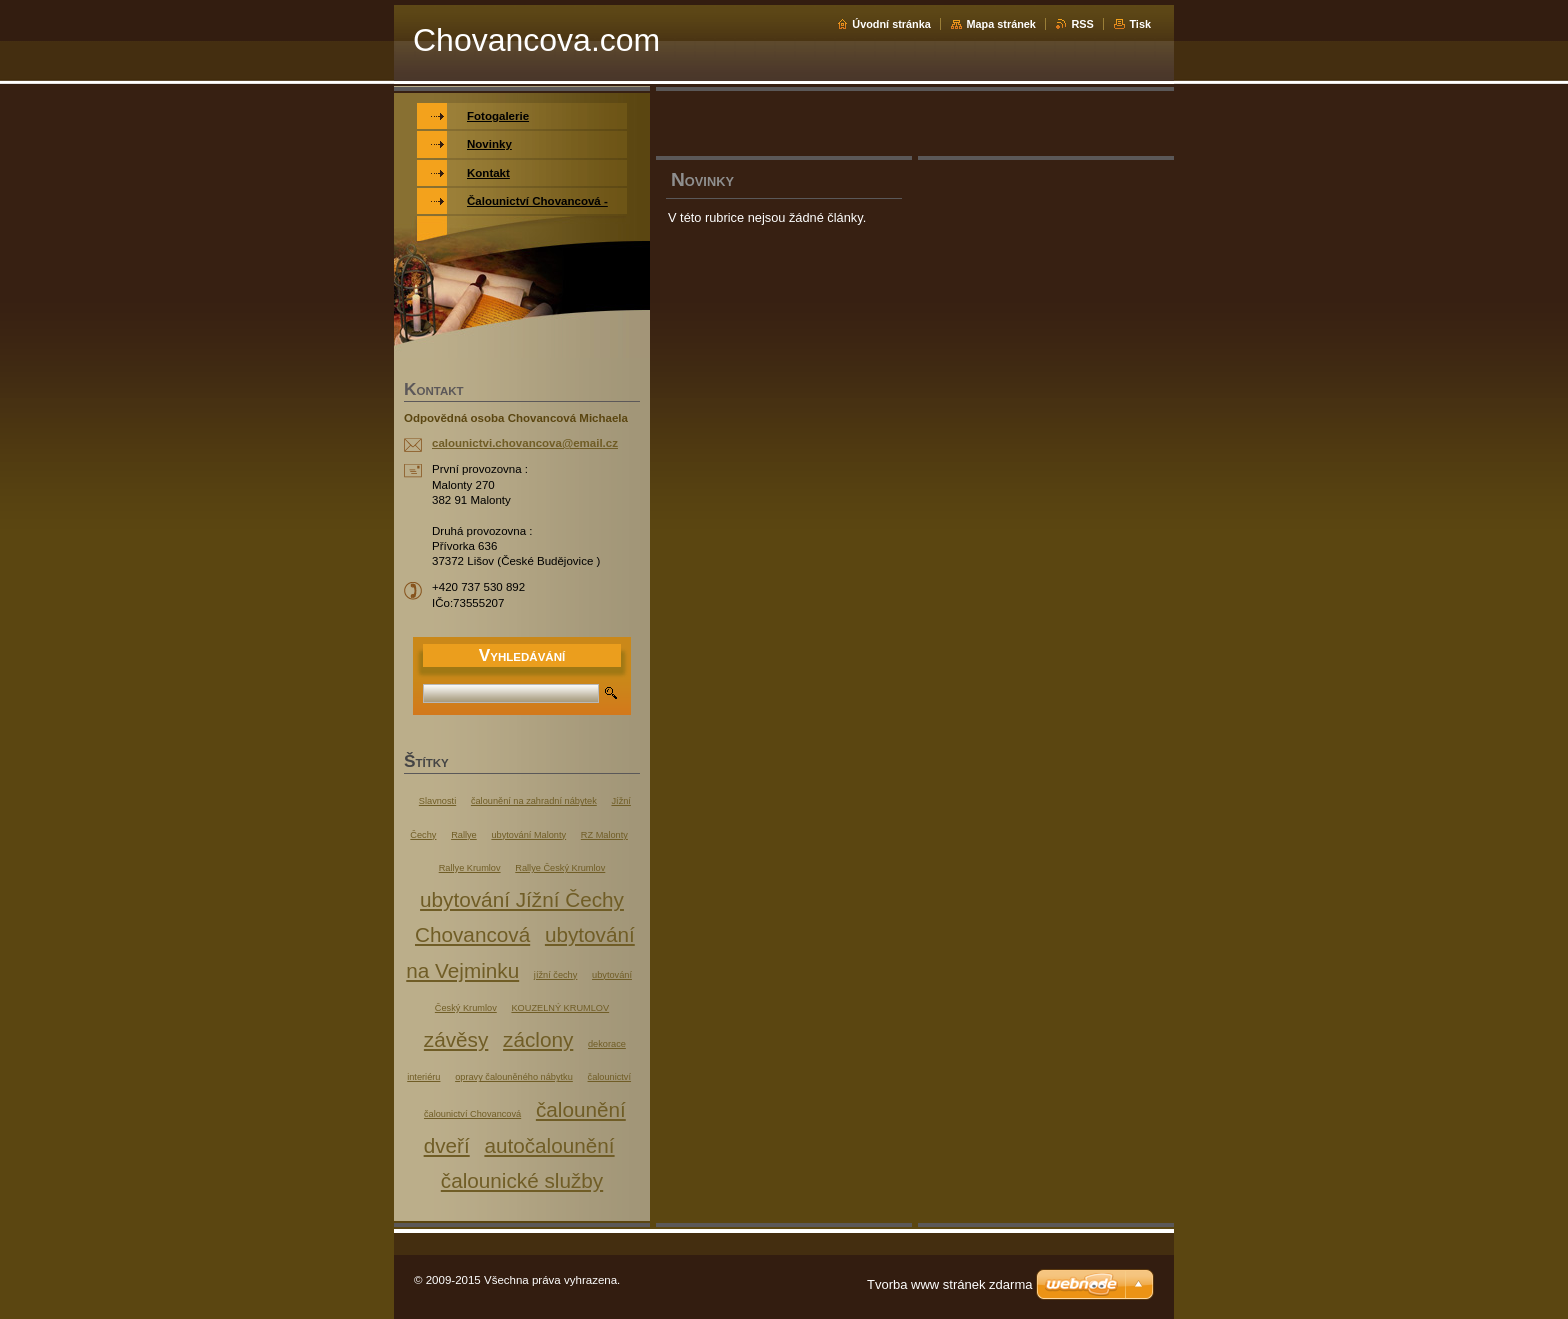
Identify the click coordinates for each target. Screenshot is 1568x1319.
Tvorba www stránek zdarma (949, 1284)
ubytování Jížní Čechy (522, 899)
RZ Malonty (604, 835)
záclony (538, 1039)
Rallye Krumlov (470, 868)
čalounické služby (522, 1180)
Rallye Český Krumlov (560, 868)
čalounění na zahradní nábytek (534, 801)
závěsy (456, 1039)
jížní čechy (555, 975)
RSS (1082, 24)
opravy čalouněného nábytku (514, 1077)
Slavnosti (437, 801)
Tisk (1140, 24)
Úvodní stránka (891, 24)
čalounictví (609, 1077)
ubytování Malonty (528, 835)
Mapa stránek (1001, 24)
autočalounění (549, 1145)
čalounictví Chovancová (472, 1114)
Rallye (464, 835)
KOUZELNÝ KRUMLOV (560, 1008)
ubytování (612, 975)
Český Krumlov (466, 1008)
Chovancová (472, 934)
